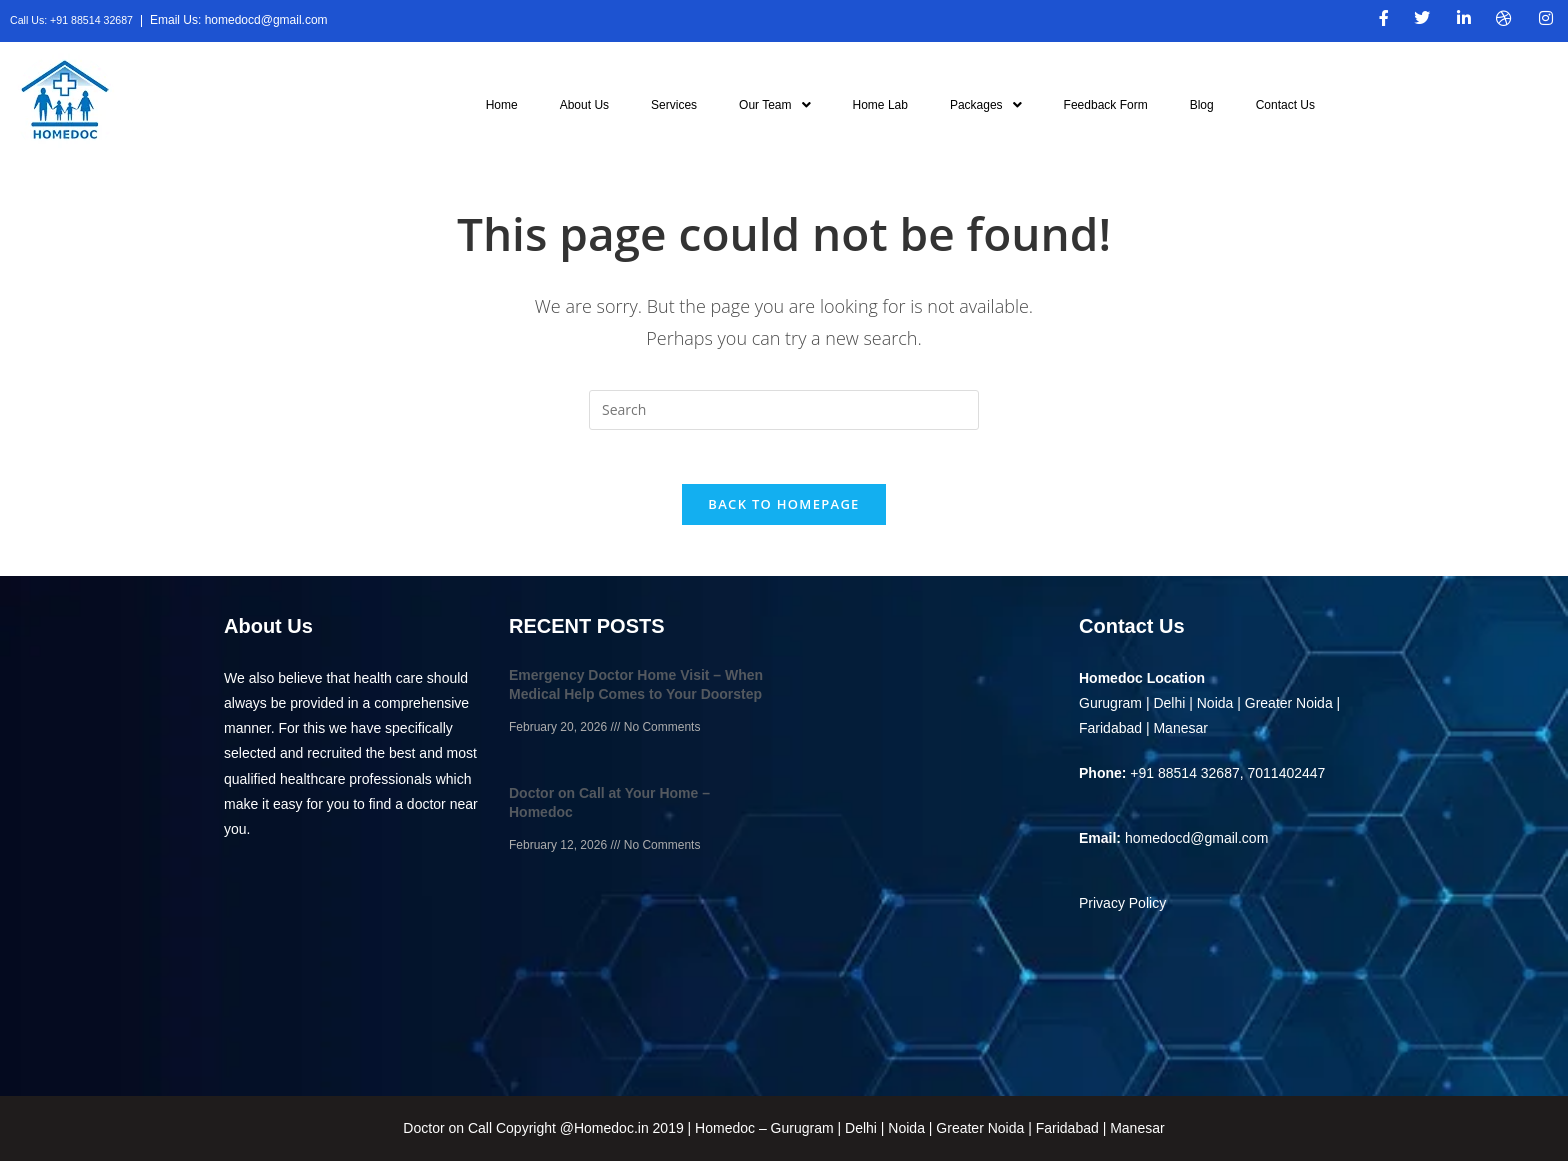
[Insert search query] (784, 410)
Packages (986, 105)
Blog (1202, 105)
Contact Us (1285, 105)
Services (674, 105)
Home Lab (880, 105)
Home (502, 105)
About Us (584, 105)
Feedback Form (1106, 105)
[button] (774, 105)
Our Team (774, 105)
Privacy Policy (1122, 910)
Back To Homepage (783, 511)
